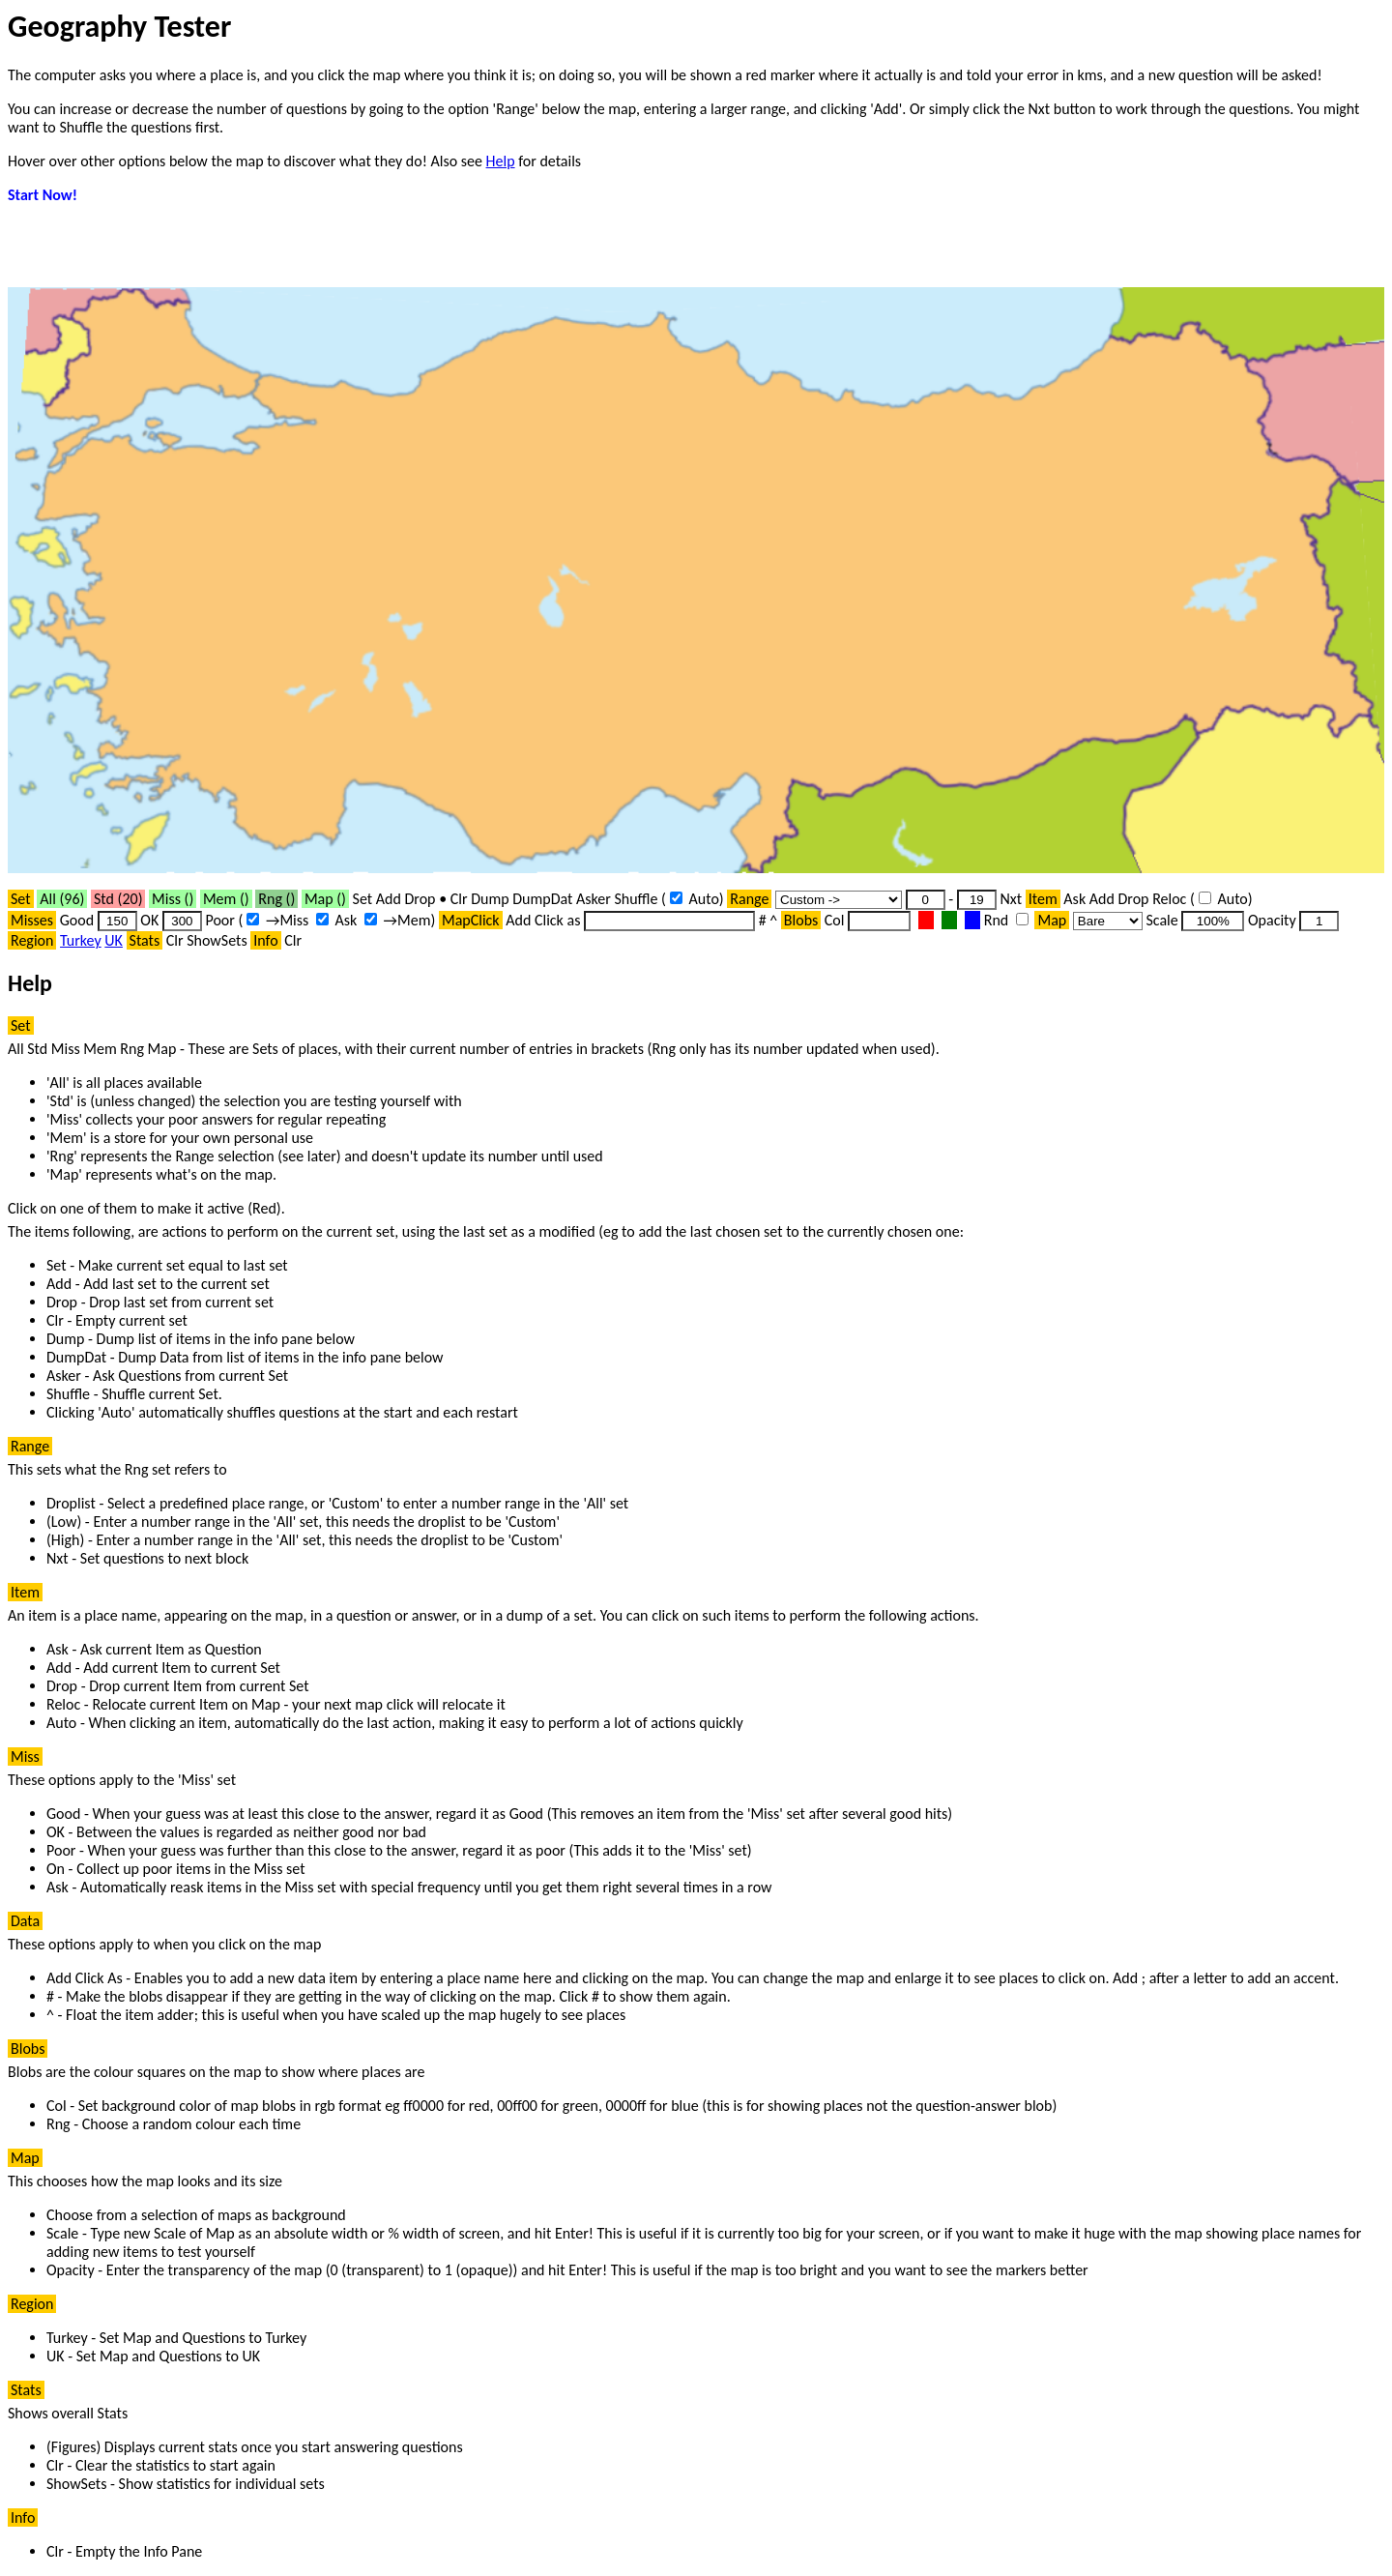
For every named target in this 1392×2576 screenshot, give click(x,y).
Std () (118, 899)
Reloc (1169, 899)
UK (113, 940)
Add (388, 899)
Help (500, 161)
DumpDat (542, 899)
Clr (459, 899)
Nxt (1011, 899)
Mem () (226, 899)
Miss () (172, 899)
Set (363, 899)
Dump (489, 899)
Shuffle (635, 899)
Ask (1074, 899)
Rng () (276, 899)
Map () (325, 899)
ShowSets (216, 940)
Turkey (81, 940)
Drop (420, 899)
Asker (593, 899)
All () (62, 899)
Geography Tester (119, 26)
